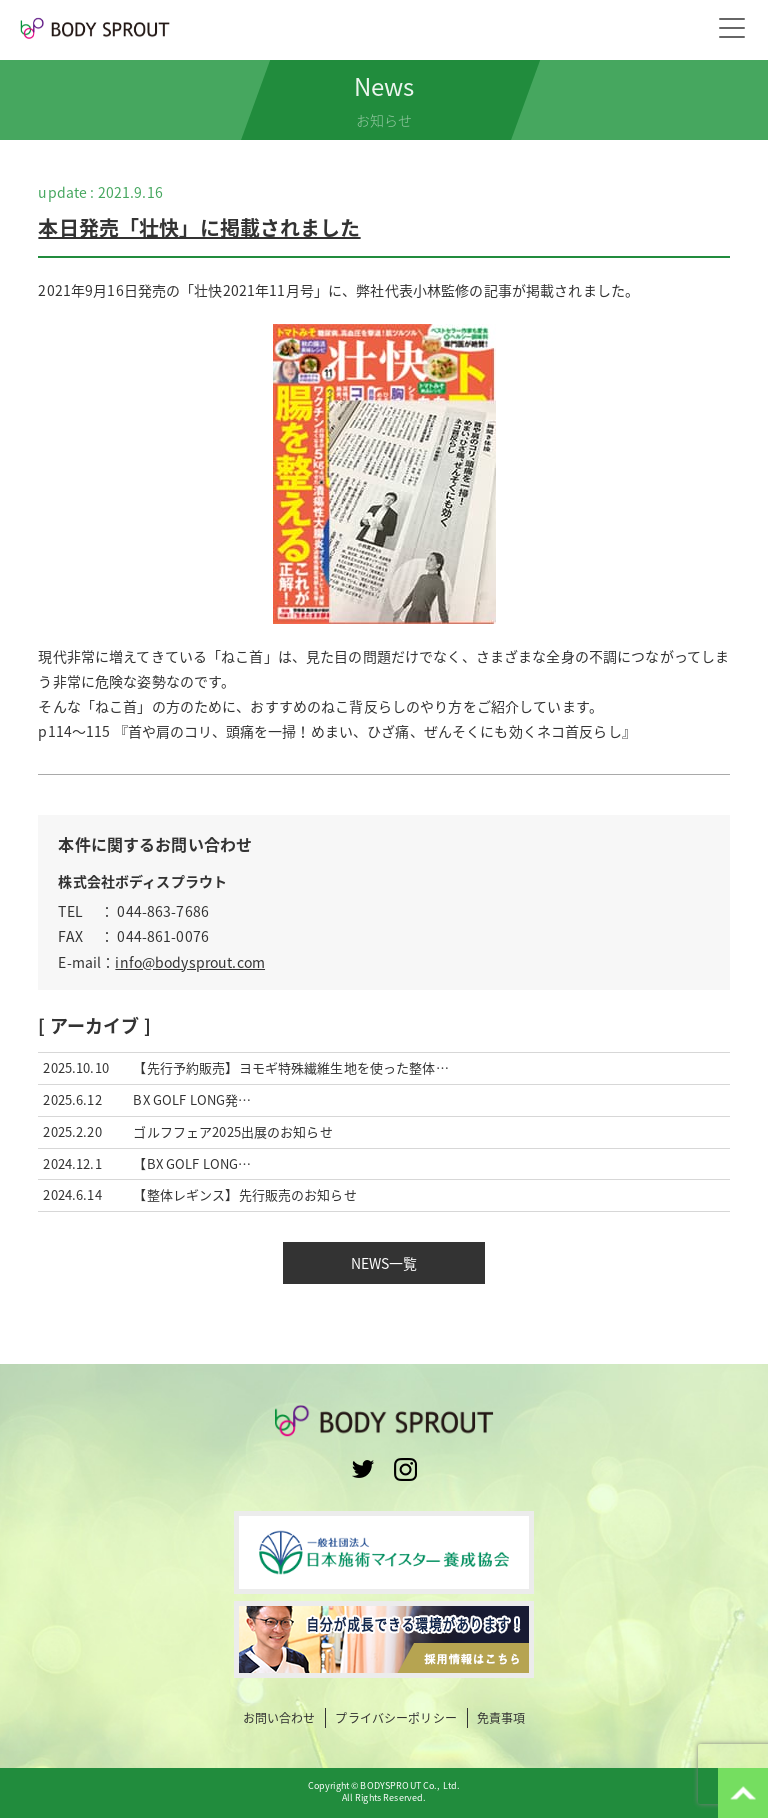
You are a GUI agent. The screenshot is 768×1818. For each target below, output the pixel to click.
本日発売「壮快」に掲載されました (199, 227)
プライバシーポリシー (395, 1718)
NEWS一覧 (384, 1263)
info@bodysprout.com (190, 962)
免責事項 (501, 1718)
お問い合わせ (279, 1718)
